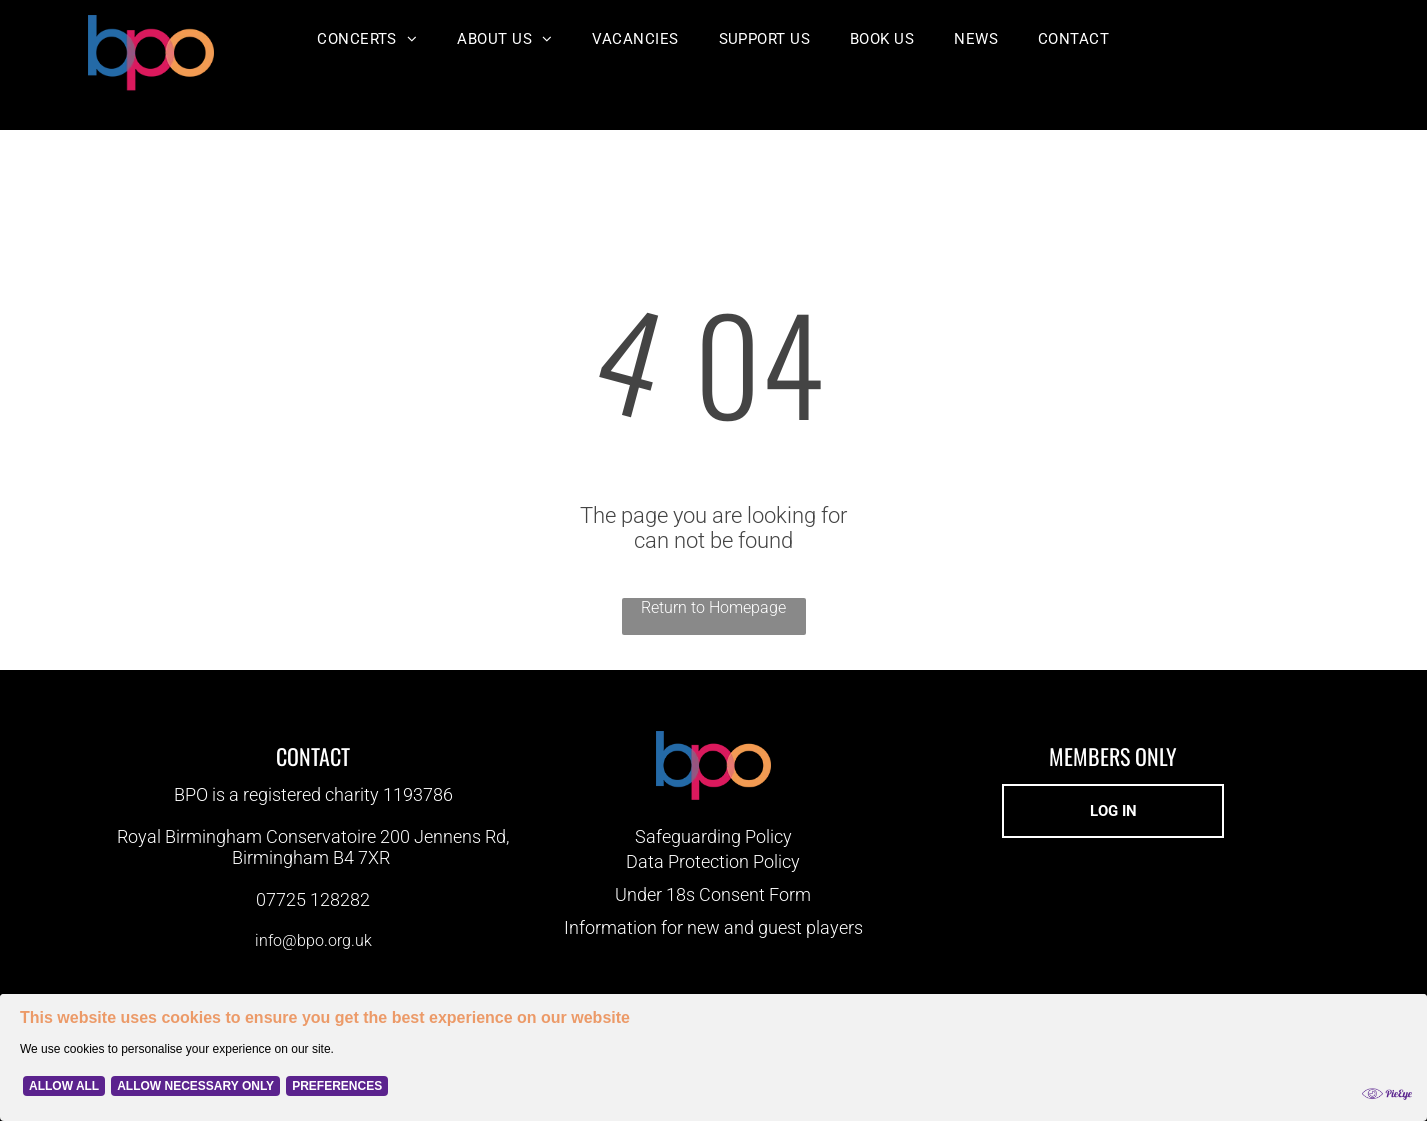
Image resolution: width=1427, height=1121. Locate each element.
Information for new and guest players (713, 927)
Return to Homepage (713, 607)
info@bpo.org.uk (313, 940)
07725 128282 (313, 899)
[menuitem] (367, 39)
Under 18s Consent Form (713, 894)
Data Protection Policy (713, 861)
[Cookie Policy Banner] (713, 1057)
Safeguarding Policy (713, 836)
